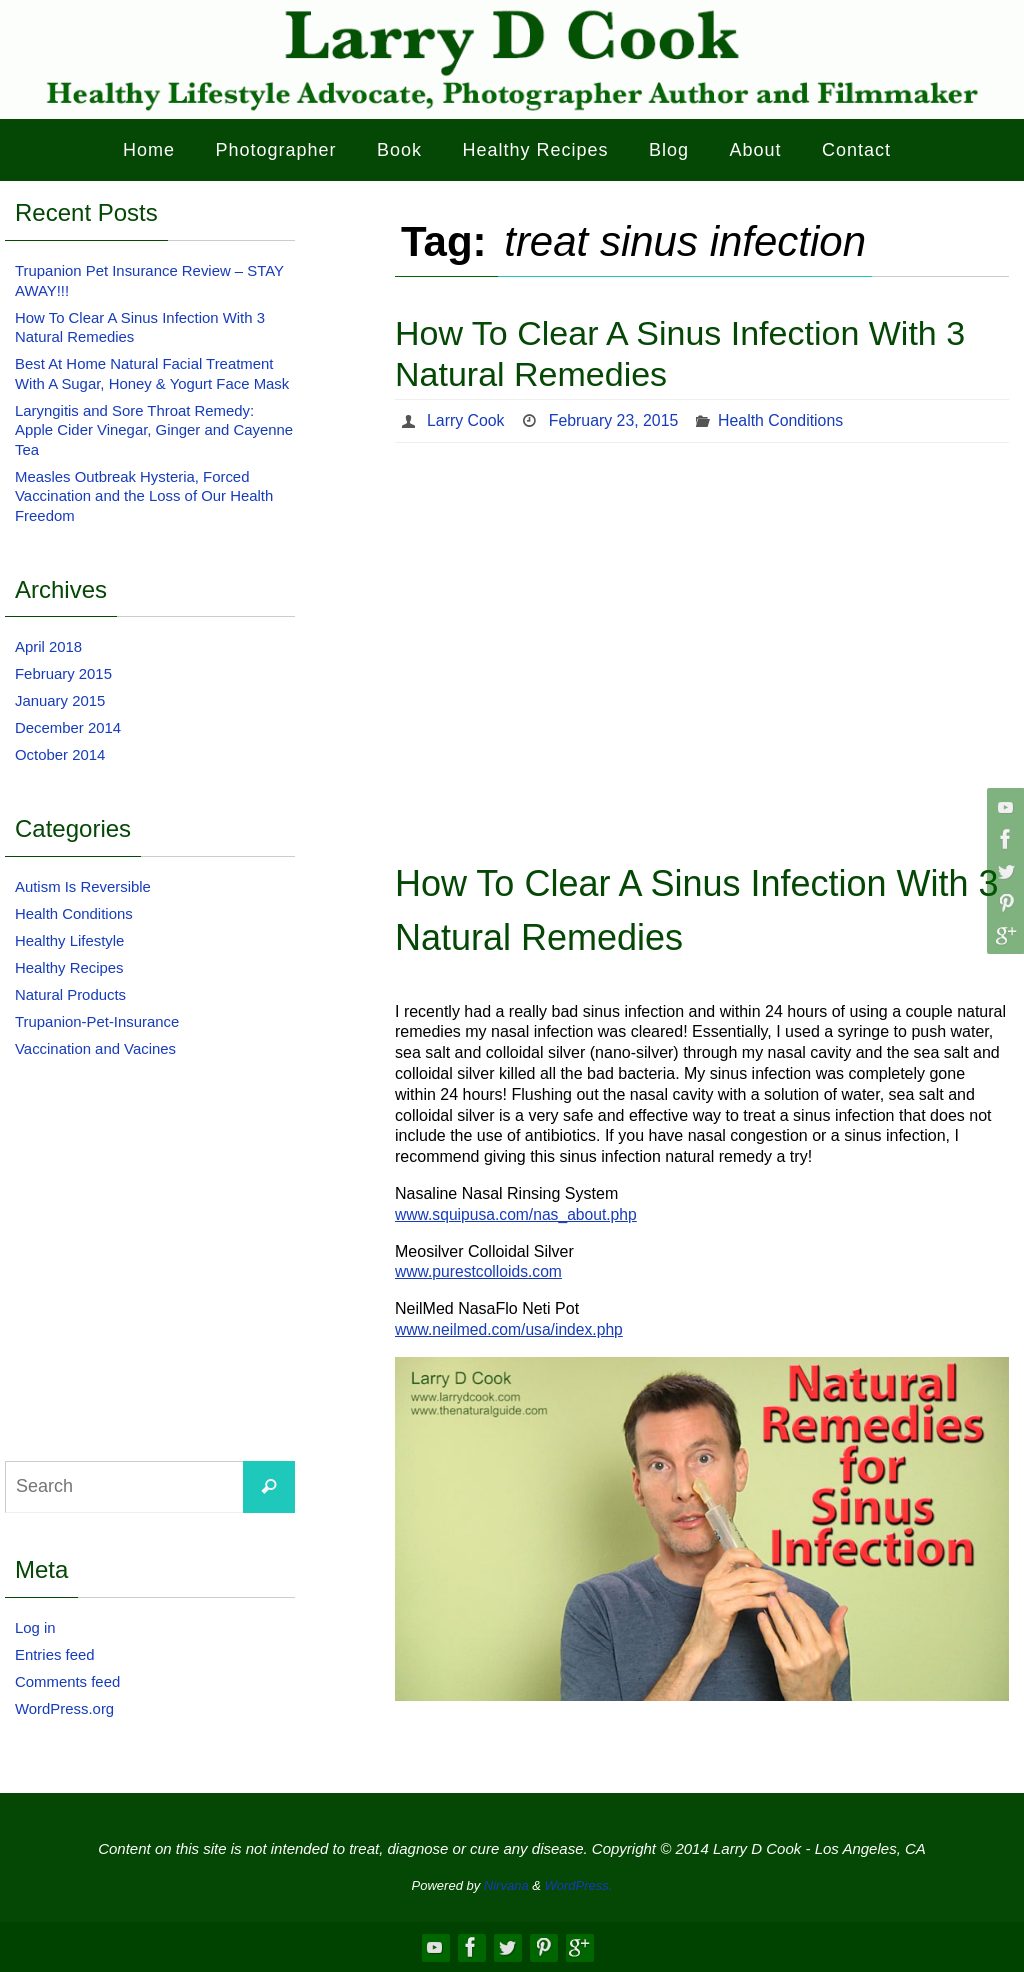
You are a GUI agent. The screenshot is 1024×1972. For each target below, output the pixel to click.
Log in (35, 1627)
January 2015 (60, 700)
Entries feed (55, 1654)
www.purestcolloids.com (480, 1271)
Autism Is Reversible (83, 886)
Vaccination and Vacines (96, 1048)
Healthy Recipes (69, 967)
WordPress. (579, 1885)
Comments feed (68, 1681)
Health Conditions (783, 420)
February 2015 (64, 673)
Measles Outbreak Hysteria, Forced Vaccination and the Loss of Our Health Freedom (145, 496)
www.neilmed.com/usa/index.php (511, 1329)
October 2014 (60, 754)
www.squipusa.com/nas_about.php (518, 1214)
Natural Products (71, 994)
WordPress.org (65, 1708)
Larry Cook (466, 420)
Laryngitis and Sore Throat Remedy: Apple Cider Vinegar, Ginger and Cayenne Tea (155, 430)
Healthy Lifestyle (70, 940)
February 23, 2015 (615, 420)
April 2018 (49, 646)
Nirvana (506, 1885)
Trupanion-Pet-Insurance (97, 1021)
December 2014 (68, 727)
